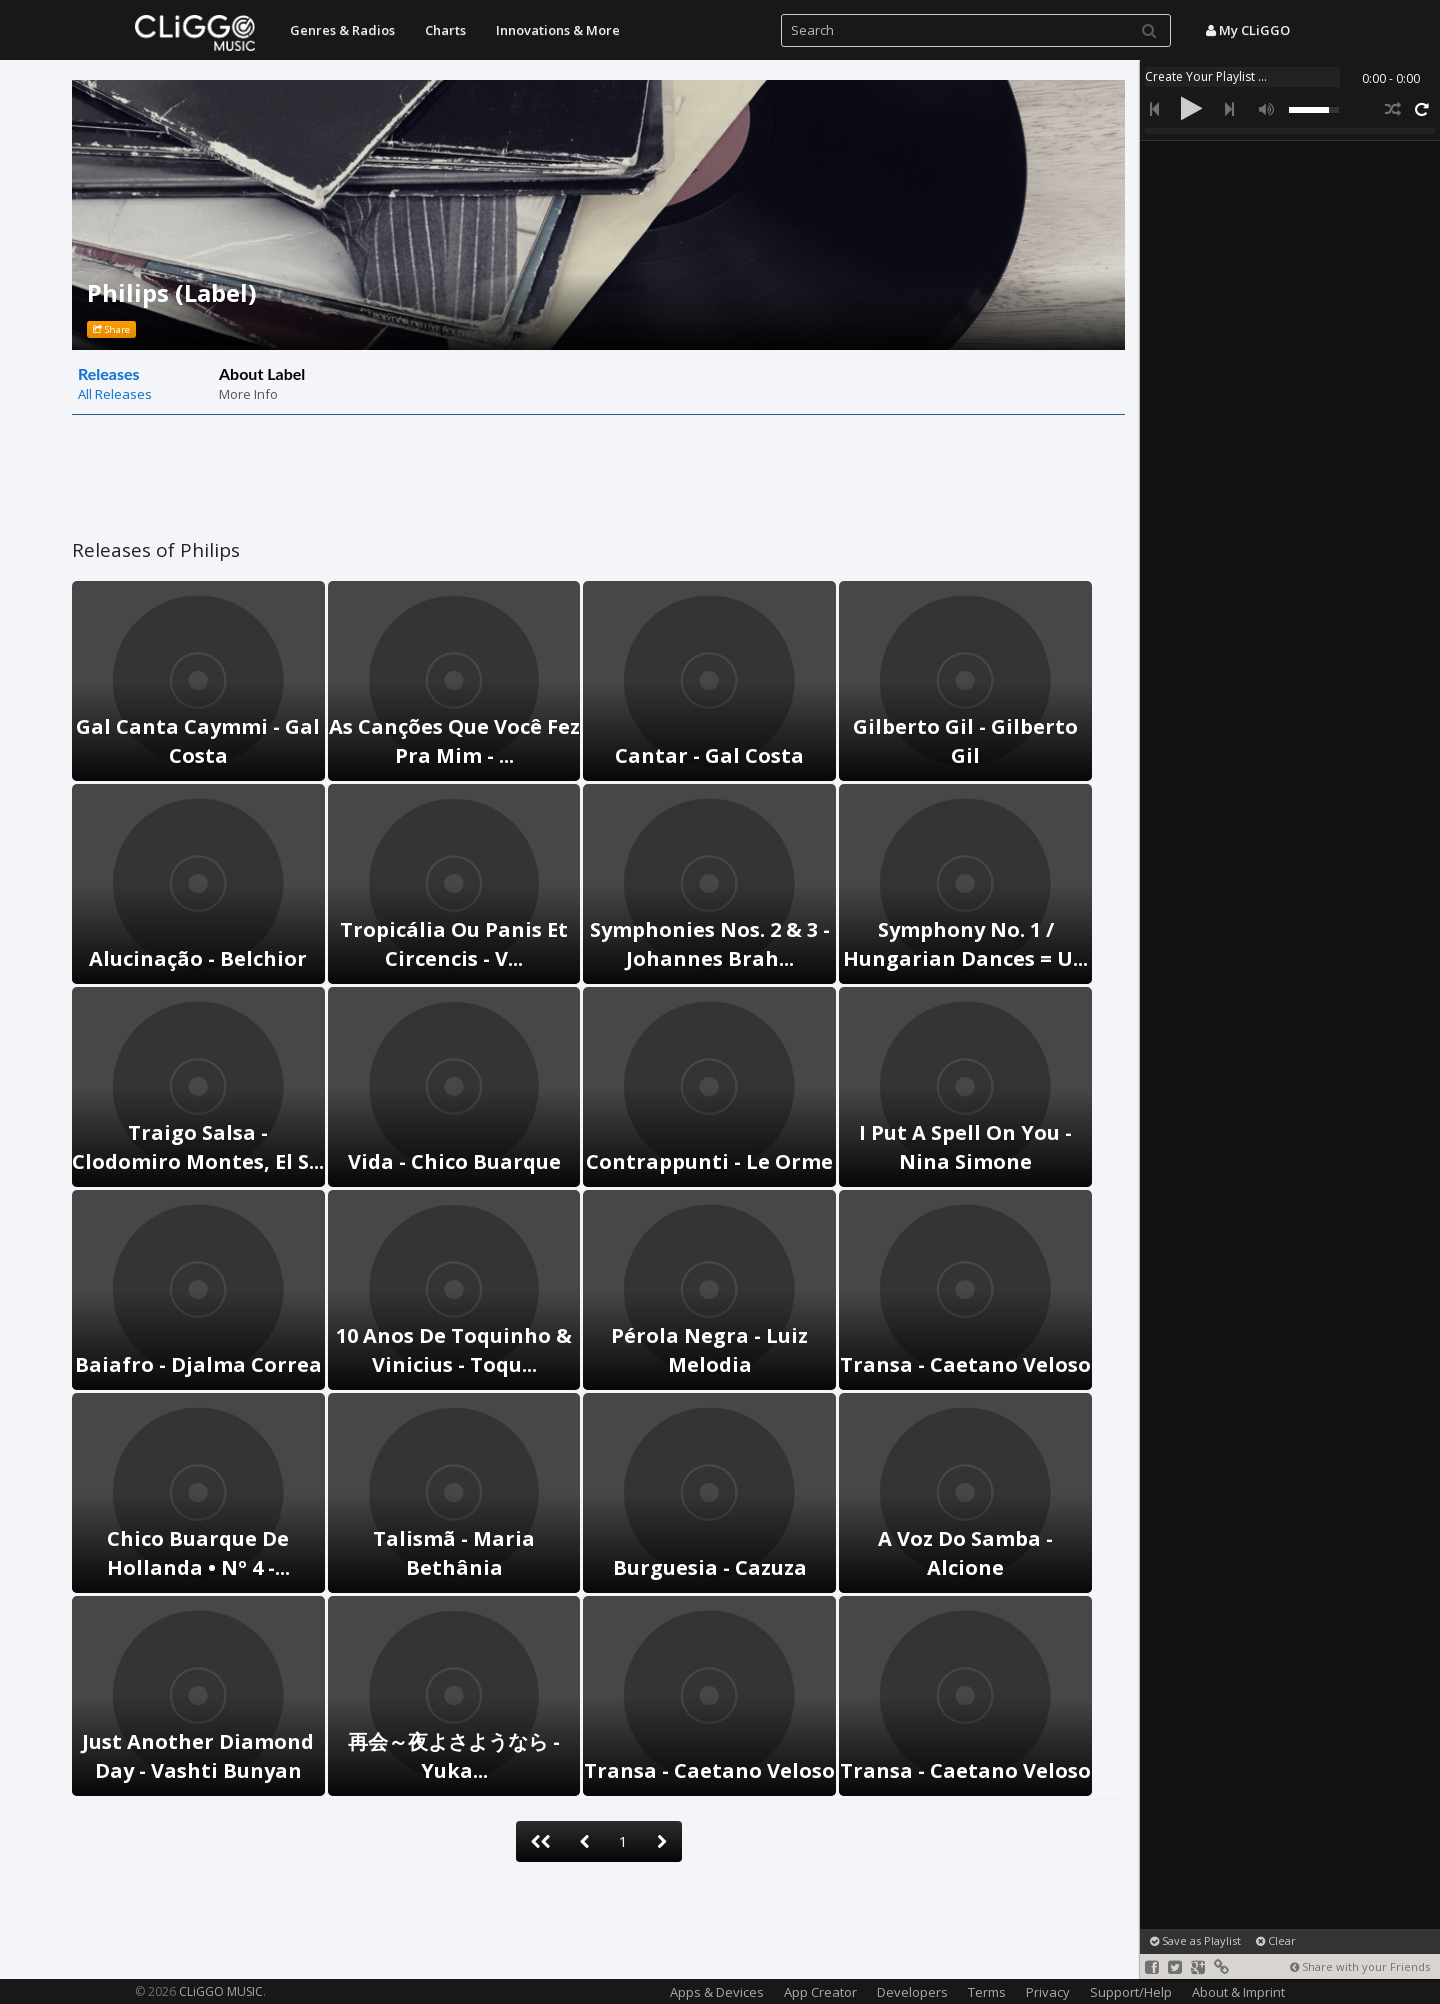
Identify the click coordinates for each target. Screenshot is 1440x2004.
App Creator (820, 1992)
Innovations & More (558, 30)
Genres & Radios (342, 30)
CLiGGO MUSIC (221, 1991)
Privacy (1048, 1992)
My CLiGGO (1248, 30)
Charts (445, 30)
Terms (987, 1992)
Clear (1276, 1940)
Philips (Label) (172, 292)
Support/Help (1131, 1992)
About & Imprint (1238, 1992)
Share (111, 329)
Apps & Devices (717, 1992)
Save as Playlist (1195, 1940)
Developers (912, 1992)
